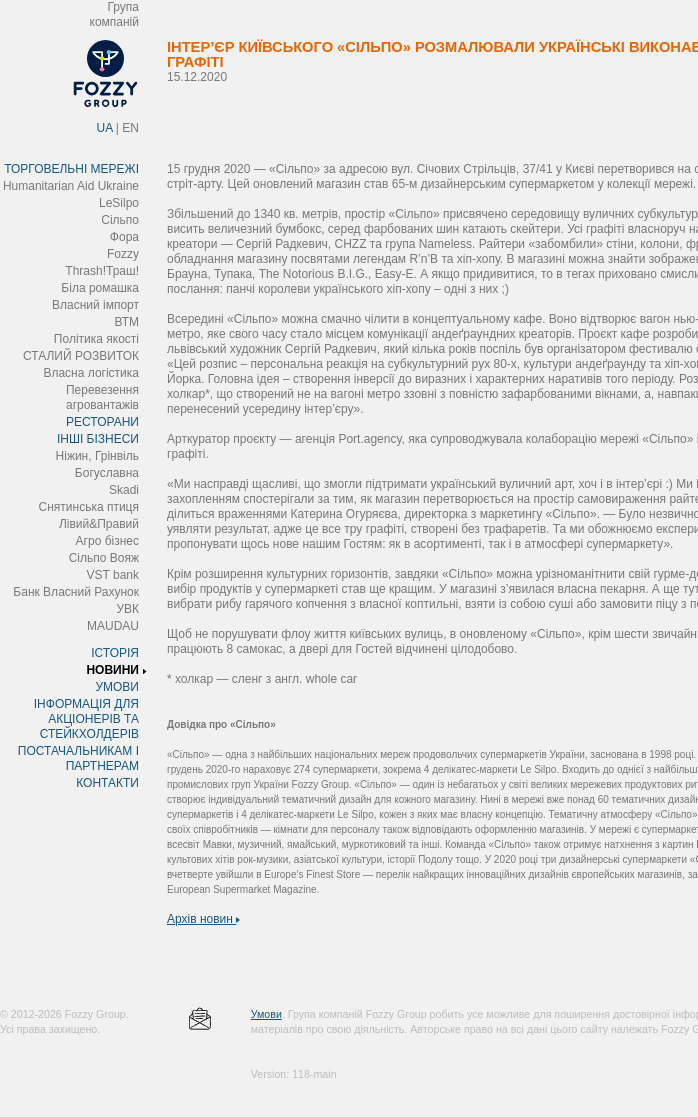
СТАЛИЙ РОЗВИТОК (81, 356)
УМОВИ (117, 687)
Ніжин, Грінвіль (97, 456)
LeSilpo (119, 203)
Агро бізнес (107, 541)
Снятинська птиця (89, 507)
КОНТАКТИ (107, 783)
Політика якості (96, 339)
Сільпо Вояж (104, 558)
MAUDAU (113, 626)
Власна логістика (91, 373)
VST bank (113, 575)
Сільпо (120, 220)
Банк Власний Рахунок (76, 592)
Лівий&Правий (99, 524)
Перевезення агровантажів (102, 397)
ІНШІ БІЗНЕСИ (98, 439)
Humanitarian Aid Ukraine (71, 186)
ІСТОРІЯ (115, 653)
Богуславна (107, 473)
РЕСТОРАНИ (102, 422)
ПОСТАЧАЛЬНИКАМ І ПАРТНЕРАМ (78, 758)
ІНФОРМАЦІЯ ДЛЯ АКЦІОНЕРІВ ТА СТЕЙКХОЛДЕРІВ (86, 719)
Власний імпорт (95, 305)
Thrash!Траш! (102, 271)
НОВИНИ (112, 670)
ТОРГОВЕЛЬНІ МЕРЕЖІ (71, 169)
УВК (127, 609)
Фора (124, 237)
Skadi (124, 490)
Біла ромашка (100, 288)
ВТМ (126, 322)
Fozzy (123, 254)
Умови (266, 1014)
